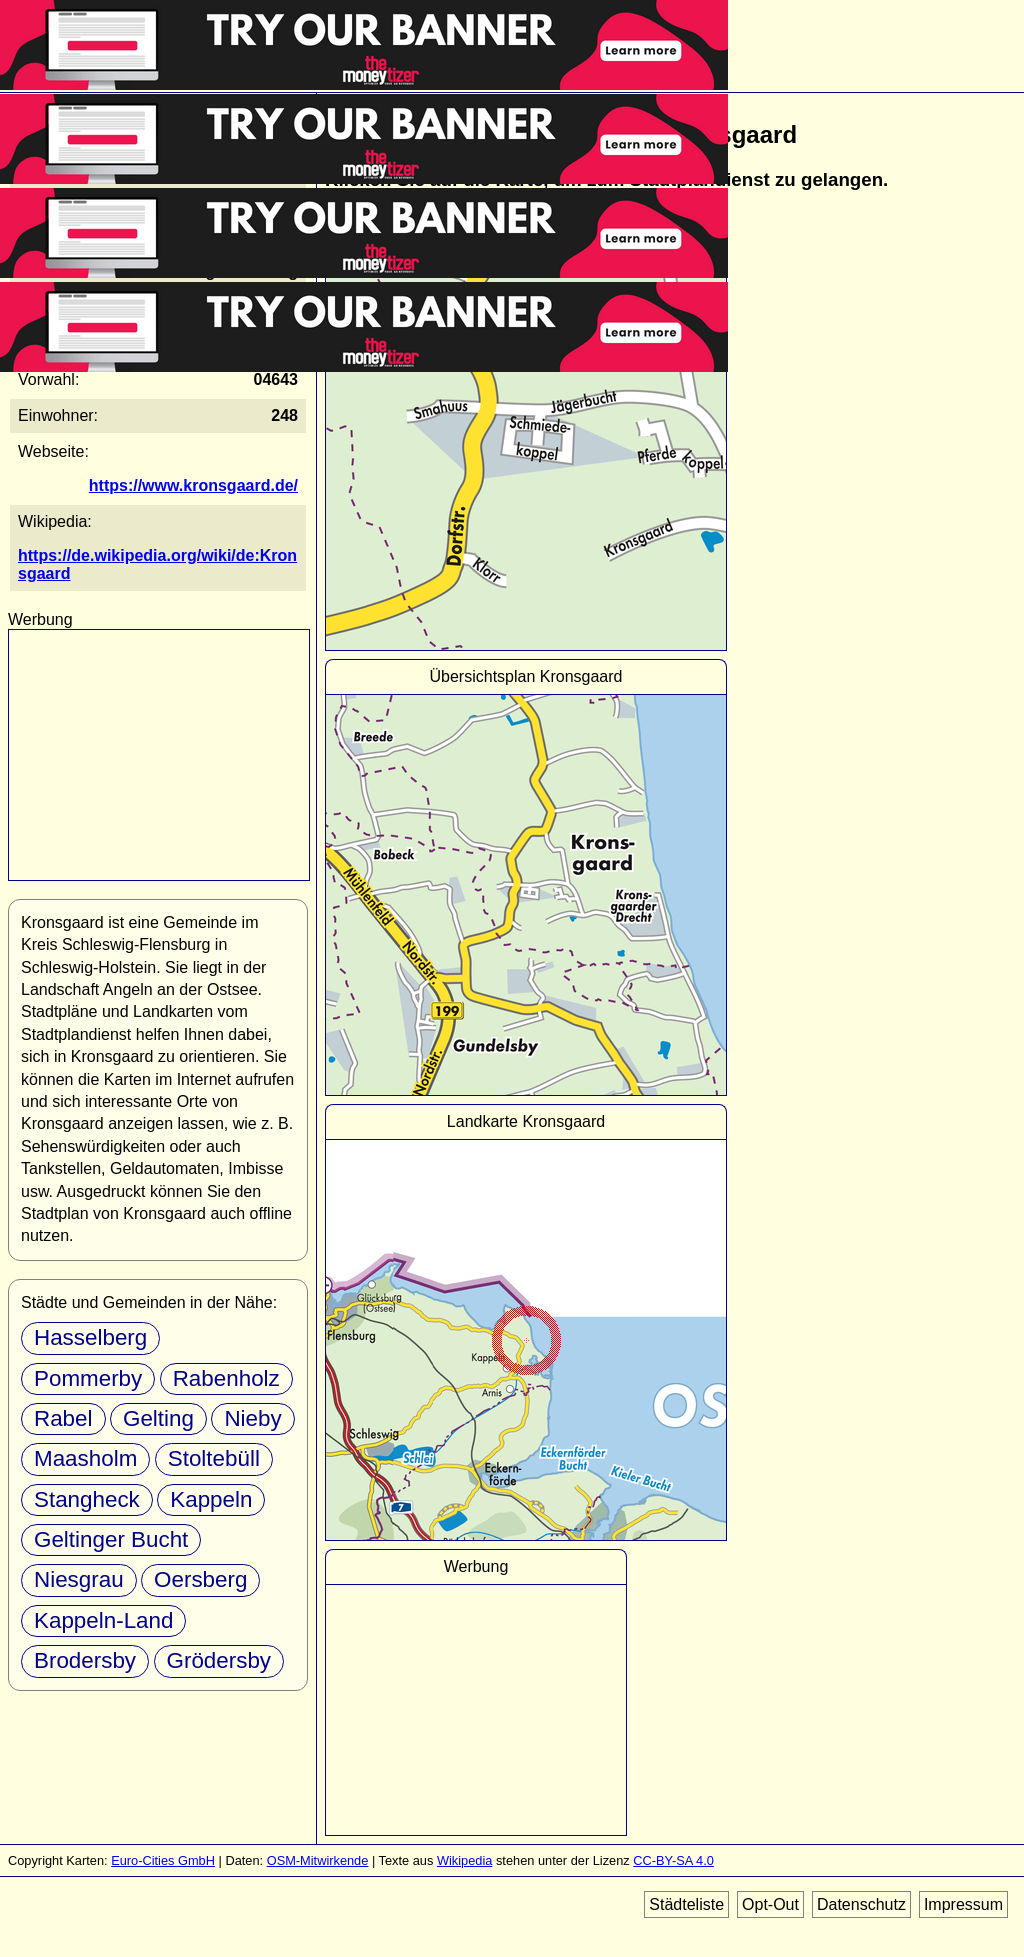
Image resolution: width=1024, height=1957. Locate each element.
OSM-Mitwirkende (318, 1860)
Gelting (158, 1418)
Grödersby (219, 1660)
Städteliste (686, 1904)
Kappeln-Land (103, 1620)
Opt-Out (770, 1904)
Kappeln (211, 1499)
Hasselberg (90, 1337)
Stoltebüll (214, 1458)
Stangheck (87, 1499)
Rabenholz (226, 1378)
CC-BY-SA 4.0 (673, 1860)
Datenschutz (861, 1904)
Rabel (63, 1418)
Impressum (963, 1904)
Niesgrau (79, 1579)
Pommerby (88, 1378)
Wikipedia (464, 1860)
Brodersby (85, 1660)
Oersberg (200, 1579)
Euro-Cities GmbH (163, 1860)
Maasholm (85, 1458)
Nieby (252, 1418)
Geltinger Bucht (111, 1539)
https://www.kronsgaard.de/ (193, 485)
